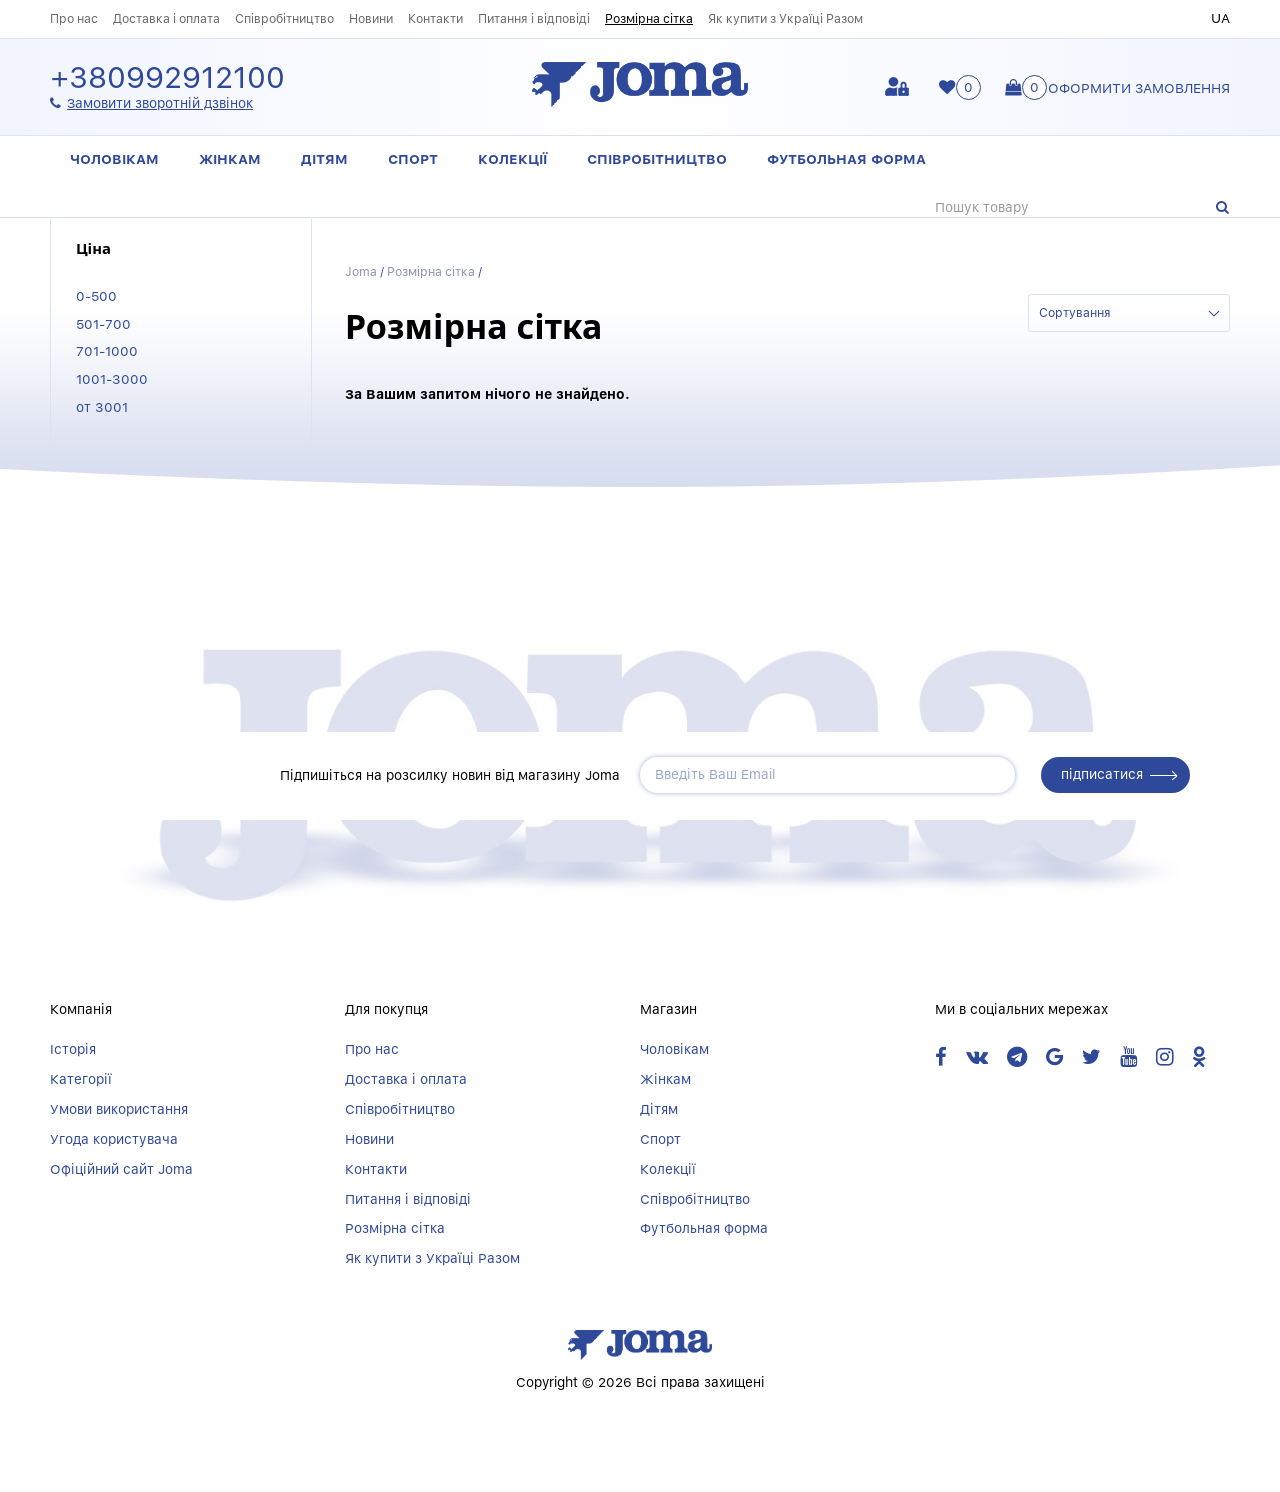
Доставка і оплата (166, 18)
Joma (361, 271)
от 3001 (102, 407)
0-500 (96, 296)
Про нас (74, 18)
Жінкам (230, 159)
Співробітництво (284, 18)
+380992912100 (167, 78)
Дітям (324, 159)
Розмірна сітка (649, 18)
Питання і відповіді (534, 18)
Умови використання (119, 1109)
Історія (73, 1049)
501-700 (103, 324)
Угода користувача (114, 1139)
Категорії (81, 1079)
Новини (371, 18)
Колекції (512, 159)
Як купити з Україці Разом (785, 18)
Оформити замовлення (1139, 88)
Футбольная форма (846, 159)
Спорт (413, 159)
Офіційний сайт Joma (121, 1169)
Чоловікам (114, 159)
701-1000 (107, 351)
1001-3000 (112, 379)
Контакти (435, 18)
